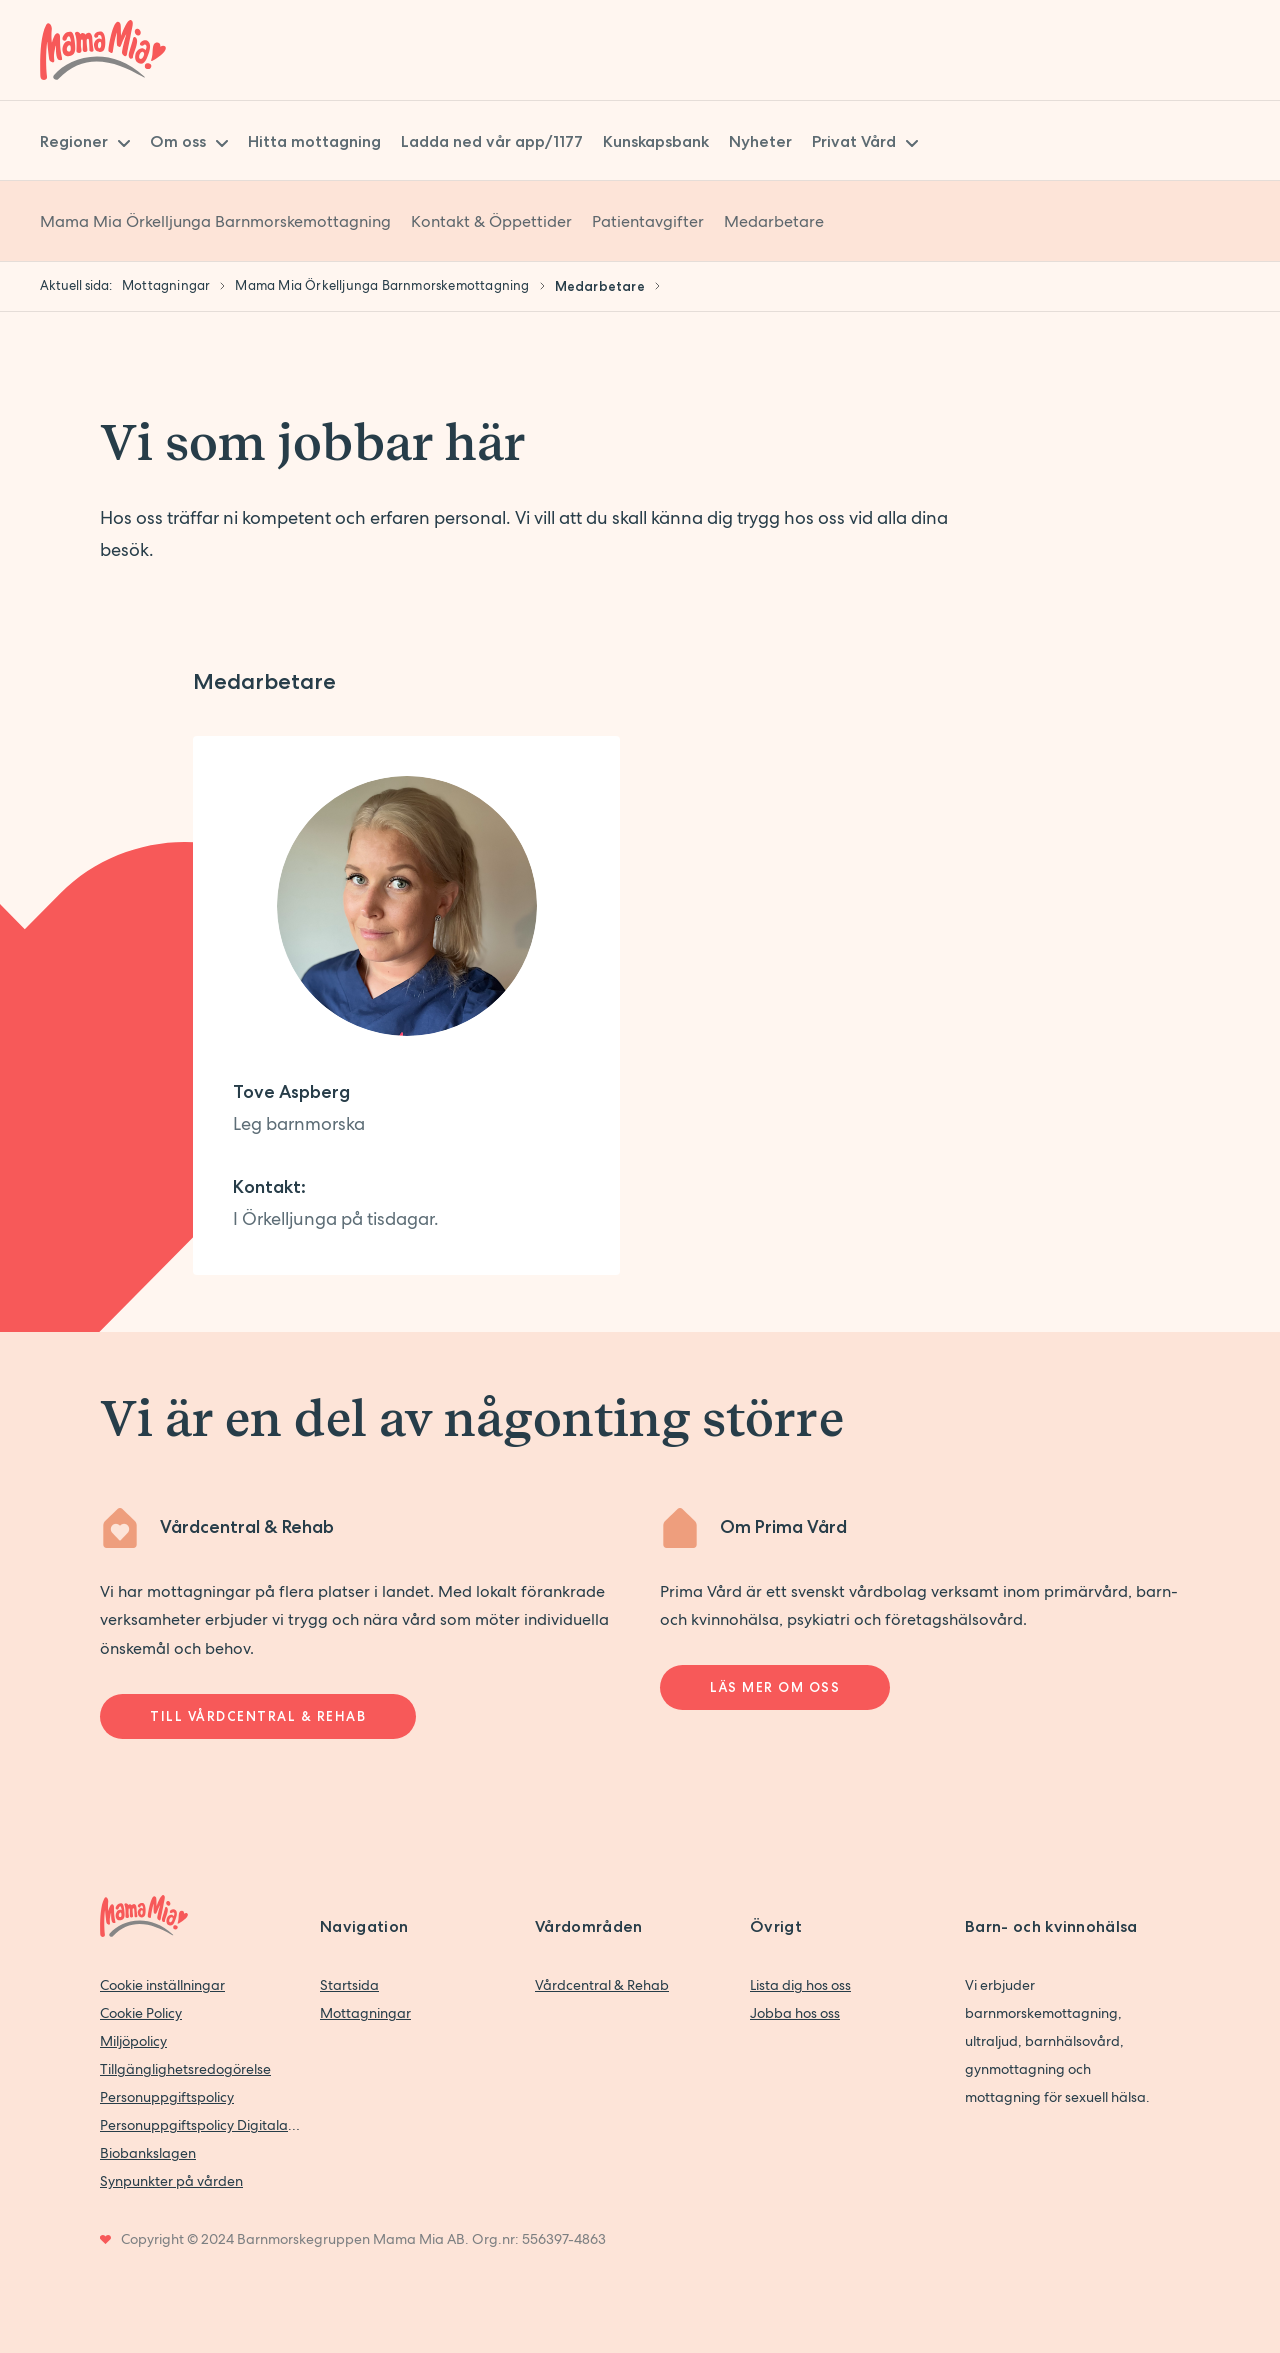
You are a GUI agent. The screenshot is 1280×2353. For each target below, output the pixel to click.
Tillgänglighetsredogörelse (185, 2069)
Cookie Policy (141, 2013)
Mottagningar (365, 2013)
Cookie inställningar (162, 1985)
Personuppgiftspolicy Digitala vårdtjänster (200, 2125)
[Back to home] (103, 50)
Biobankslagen (148, 2153)
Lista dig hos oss (800, 1985)
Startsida (349, 1985)
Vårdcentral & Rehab (602, 1985)
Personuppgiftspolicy (167, 2097)
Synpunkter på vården (171, 2181)
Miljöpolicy (133, 2041)
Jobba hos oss (795, 2013)
